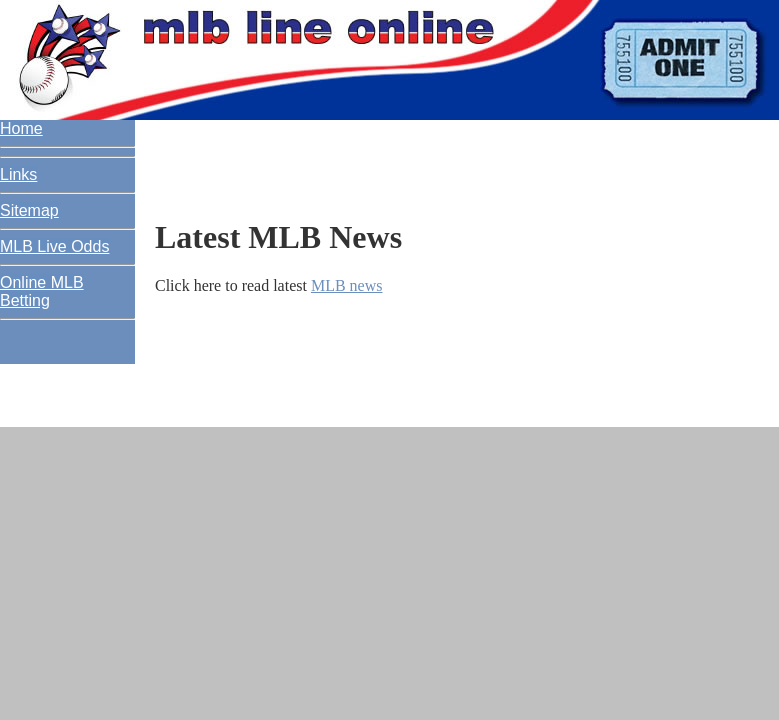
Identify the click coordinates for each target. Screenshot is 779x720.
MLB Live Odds (54, 246)
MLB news (347, 285)
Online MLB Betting (42, 291)
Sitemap (29, 210)
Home (21, 128)
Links (18, 174)
